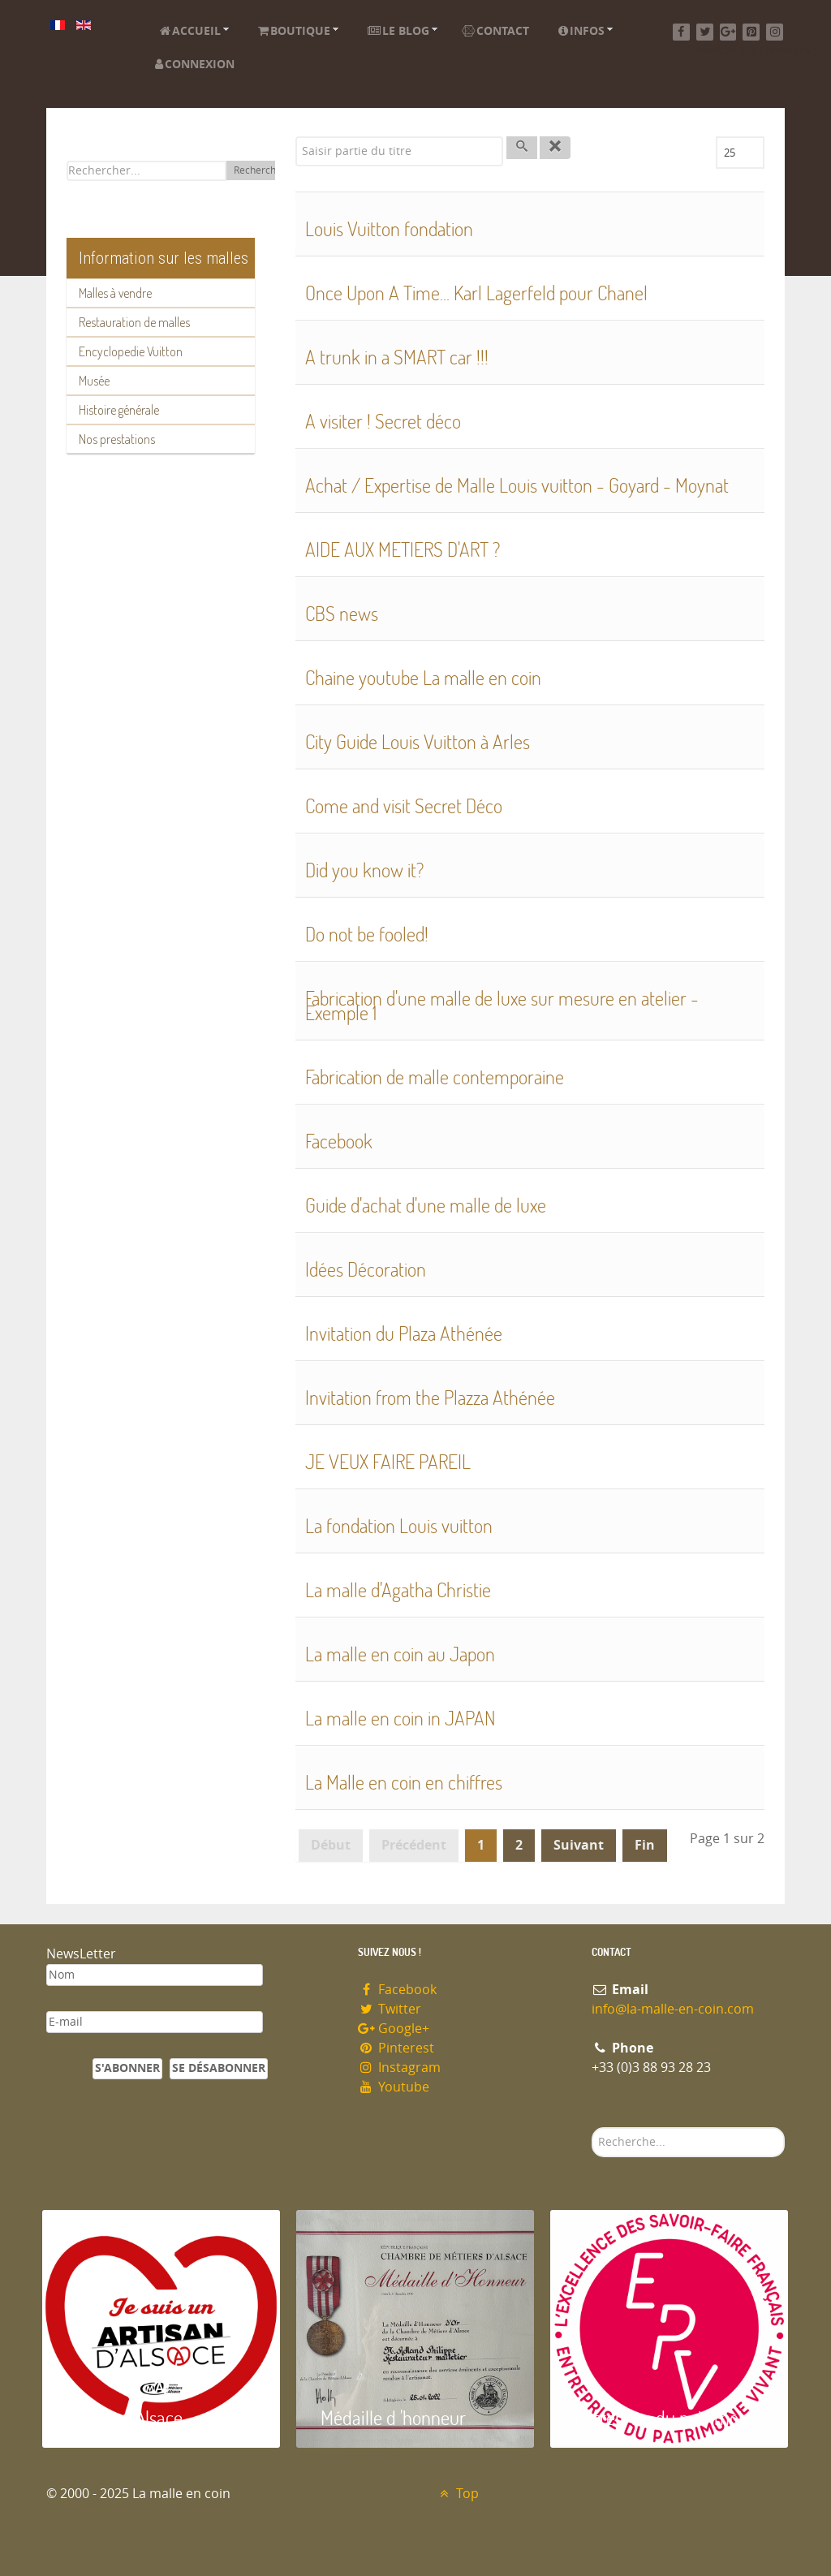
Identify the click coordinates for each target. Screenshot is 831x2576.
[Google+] (728, 32)
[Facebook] (681, 32)
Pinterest (396, 2048)
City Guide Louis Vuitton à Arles (417, 741)
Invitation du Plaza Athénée (403, 1333)
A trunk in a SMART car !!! (397, 356)
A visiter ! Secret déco (383, 420)
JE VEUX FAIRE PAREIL (388, 1461)
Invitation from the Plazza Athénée (430, 1397)
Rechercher (260, 170)
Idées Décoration (365, 1269)
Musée (94, 381)
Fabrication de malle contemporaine (434, 1076)
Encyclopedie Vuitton (131, 351)
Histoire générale (119, 410)
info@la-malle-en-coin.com (673, 2009)
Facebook (338, 1140)
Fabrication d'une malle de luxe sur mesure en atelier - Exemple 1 (502, 1005)
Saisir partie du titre (295, 136)
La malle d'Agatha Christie (398, 1589)
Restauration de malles (134, 322)
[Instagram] (774, 32)
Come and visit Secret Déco (403, 805)
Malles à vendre (115, 293)
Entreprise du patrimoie (663, 2417)
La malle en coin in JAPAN (400, 1717)
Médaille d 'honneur (393, 2417)
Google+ (393, 2028)
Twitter (389, 2009)
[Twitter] (704, 32)
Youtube (393, 2087)
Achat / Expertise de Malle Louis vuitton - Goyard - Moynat (517, 485)
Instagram (399, 2067)
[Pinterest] (751, 32)
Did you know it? (364, 869)
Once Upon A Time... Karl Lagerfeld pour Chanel (476, 292)
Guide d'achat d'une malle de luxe (425, 1204)
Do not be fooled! (366, 933)
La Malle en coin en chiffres (403, 1781)
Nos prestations (117, 439)
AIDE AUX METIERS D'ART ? (402, 549)
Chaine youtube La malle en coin (423, 677)
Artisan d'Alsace (125, 2417)
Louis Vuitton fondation (389, 228)
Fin (645, 1845)
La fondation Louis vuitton (399, 1525)
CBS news (341, 613)
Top (457, 2493)
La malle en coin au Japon (400, 1653)
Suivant (578, 1845)
